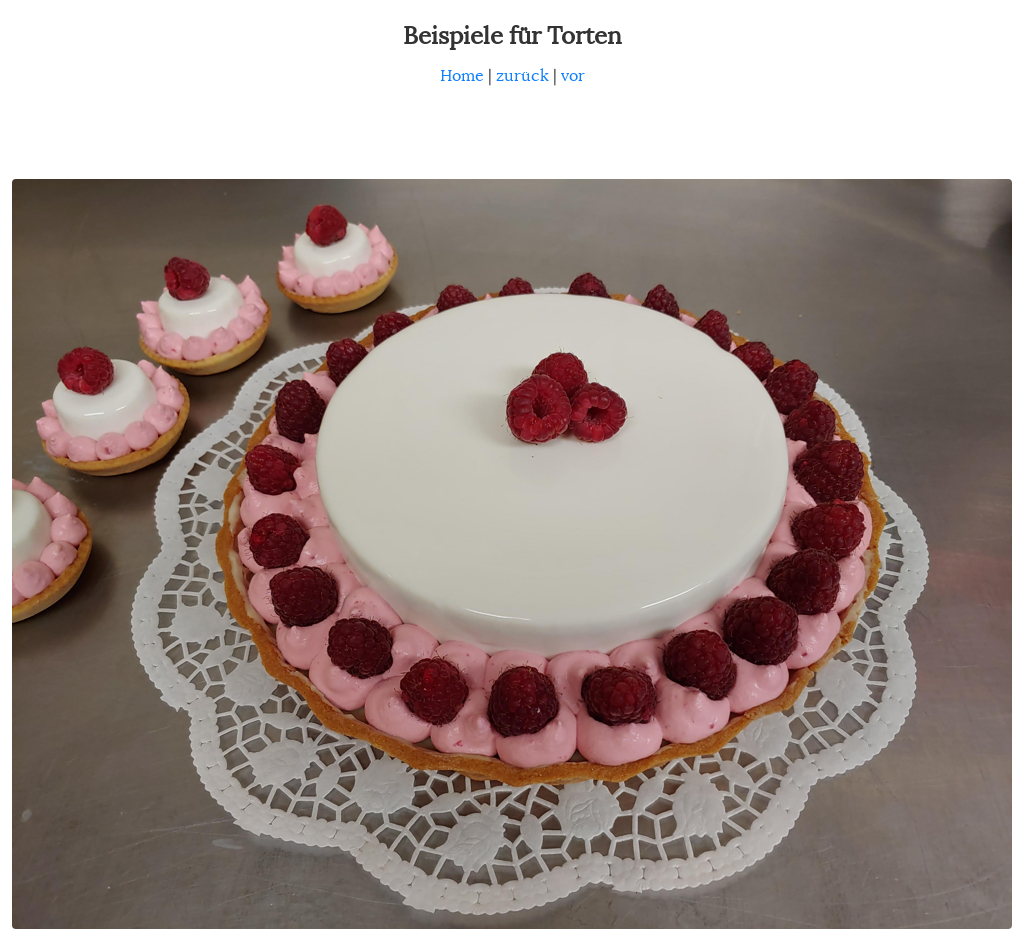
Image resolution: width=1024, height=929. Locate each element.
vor (573, 76)
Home (462, 76)
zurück (522, 76)
